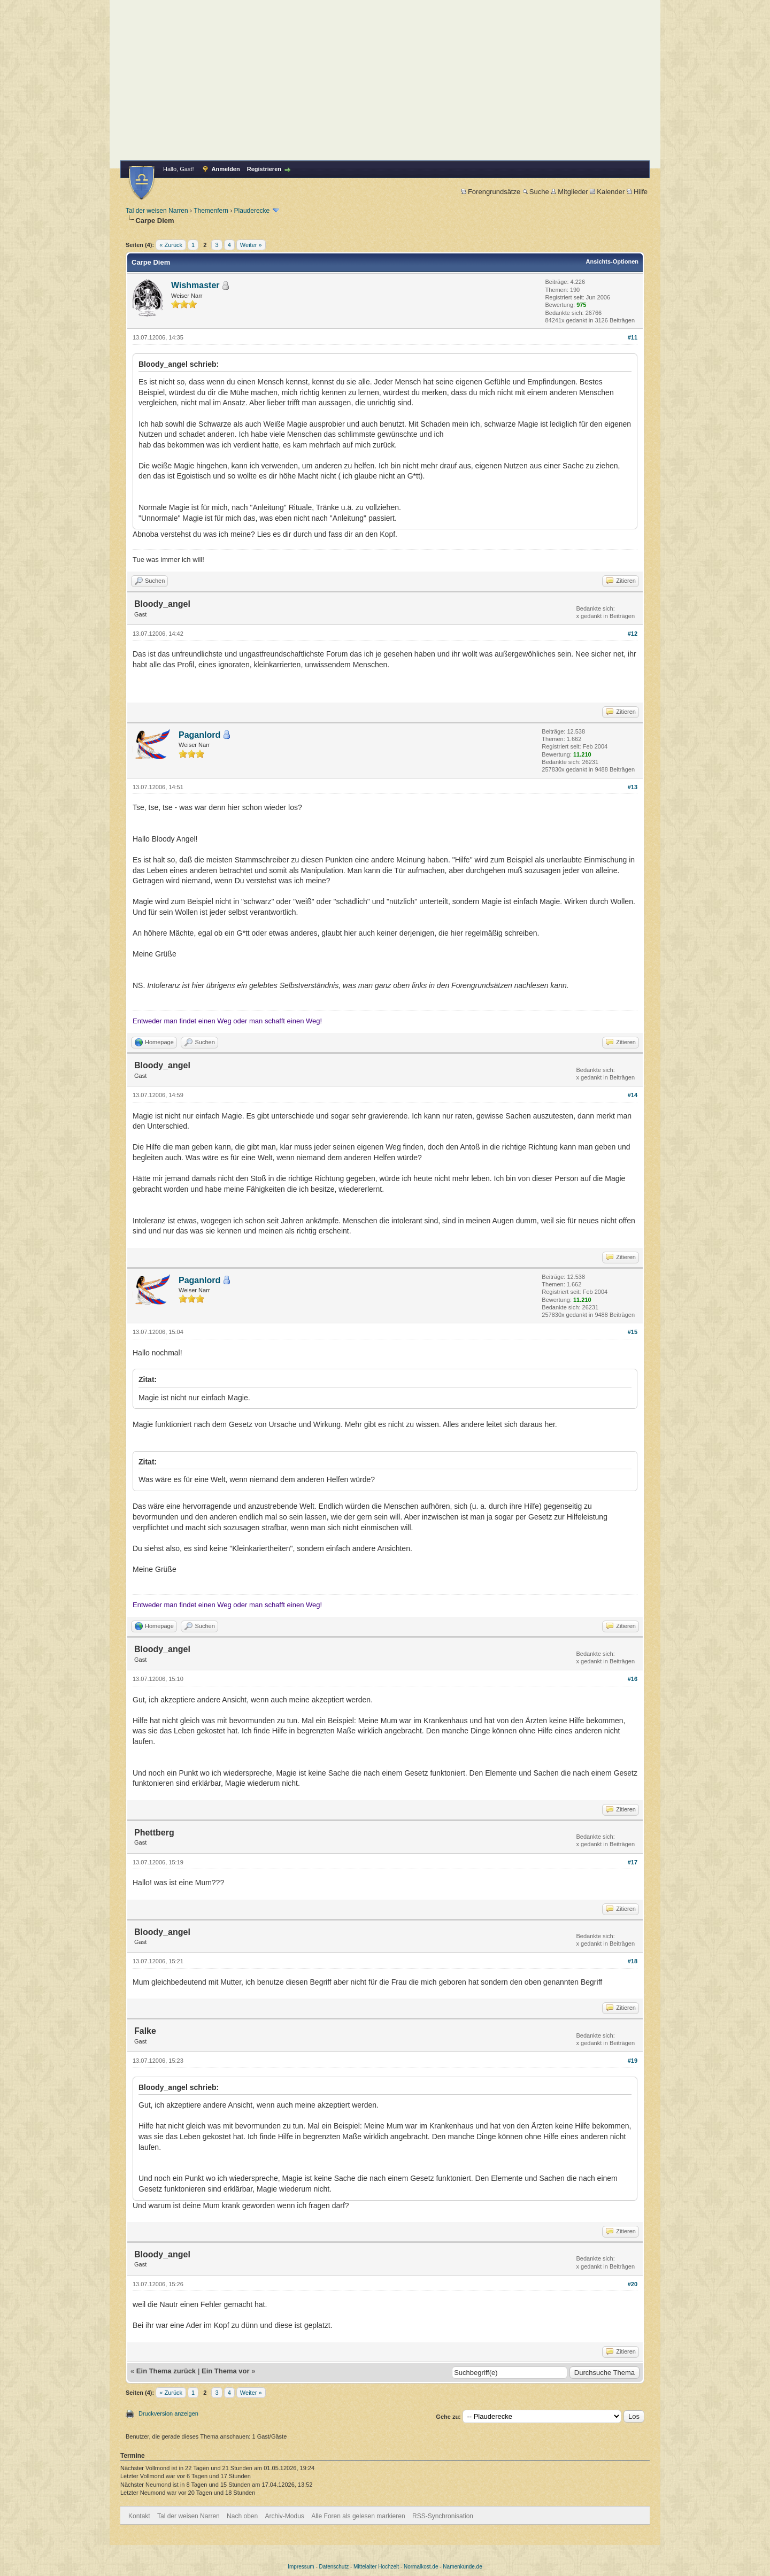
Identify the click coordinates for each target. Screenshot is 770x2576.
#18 (632, 1961)
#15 (632, 1332)
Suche (535, 192)
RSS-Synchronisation (442, 2516)
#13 (632, 787)
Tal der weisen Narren (157, 210)
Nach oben (242, 2516)
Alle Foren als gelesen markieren (358, 2516)
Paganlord (199, 734)
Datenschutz (334, 2567)
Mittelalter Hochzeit (376, 2567)
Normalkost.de (421, 2567)
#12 (632, 633)
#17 (632, 1862)
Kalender (607, 192)
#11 (632, 337)
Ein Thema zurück (166, 2371)
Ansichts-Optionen (612, 261)
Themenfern (211, 210)
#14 (632, 1095)
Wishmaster (195, 285)
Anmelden (226, 169)
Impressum (301, 2567)
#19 (632, 2060)
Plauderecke (252, 210)
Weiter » (251, 245)
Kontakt (139, 2516)
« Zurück (170, 245)
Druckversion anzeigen (168, 2413)
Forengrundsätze (490, 192)
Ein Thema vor (226, 2371)
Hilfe (637, 192)
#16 (632, 1679)
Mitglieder (569, 192)
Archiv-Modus (284, 2516)
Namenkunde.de (462, 2567)
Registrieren (264, 169)
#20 (632, 2284)
